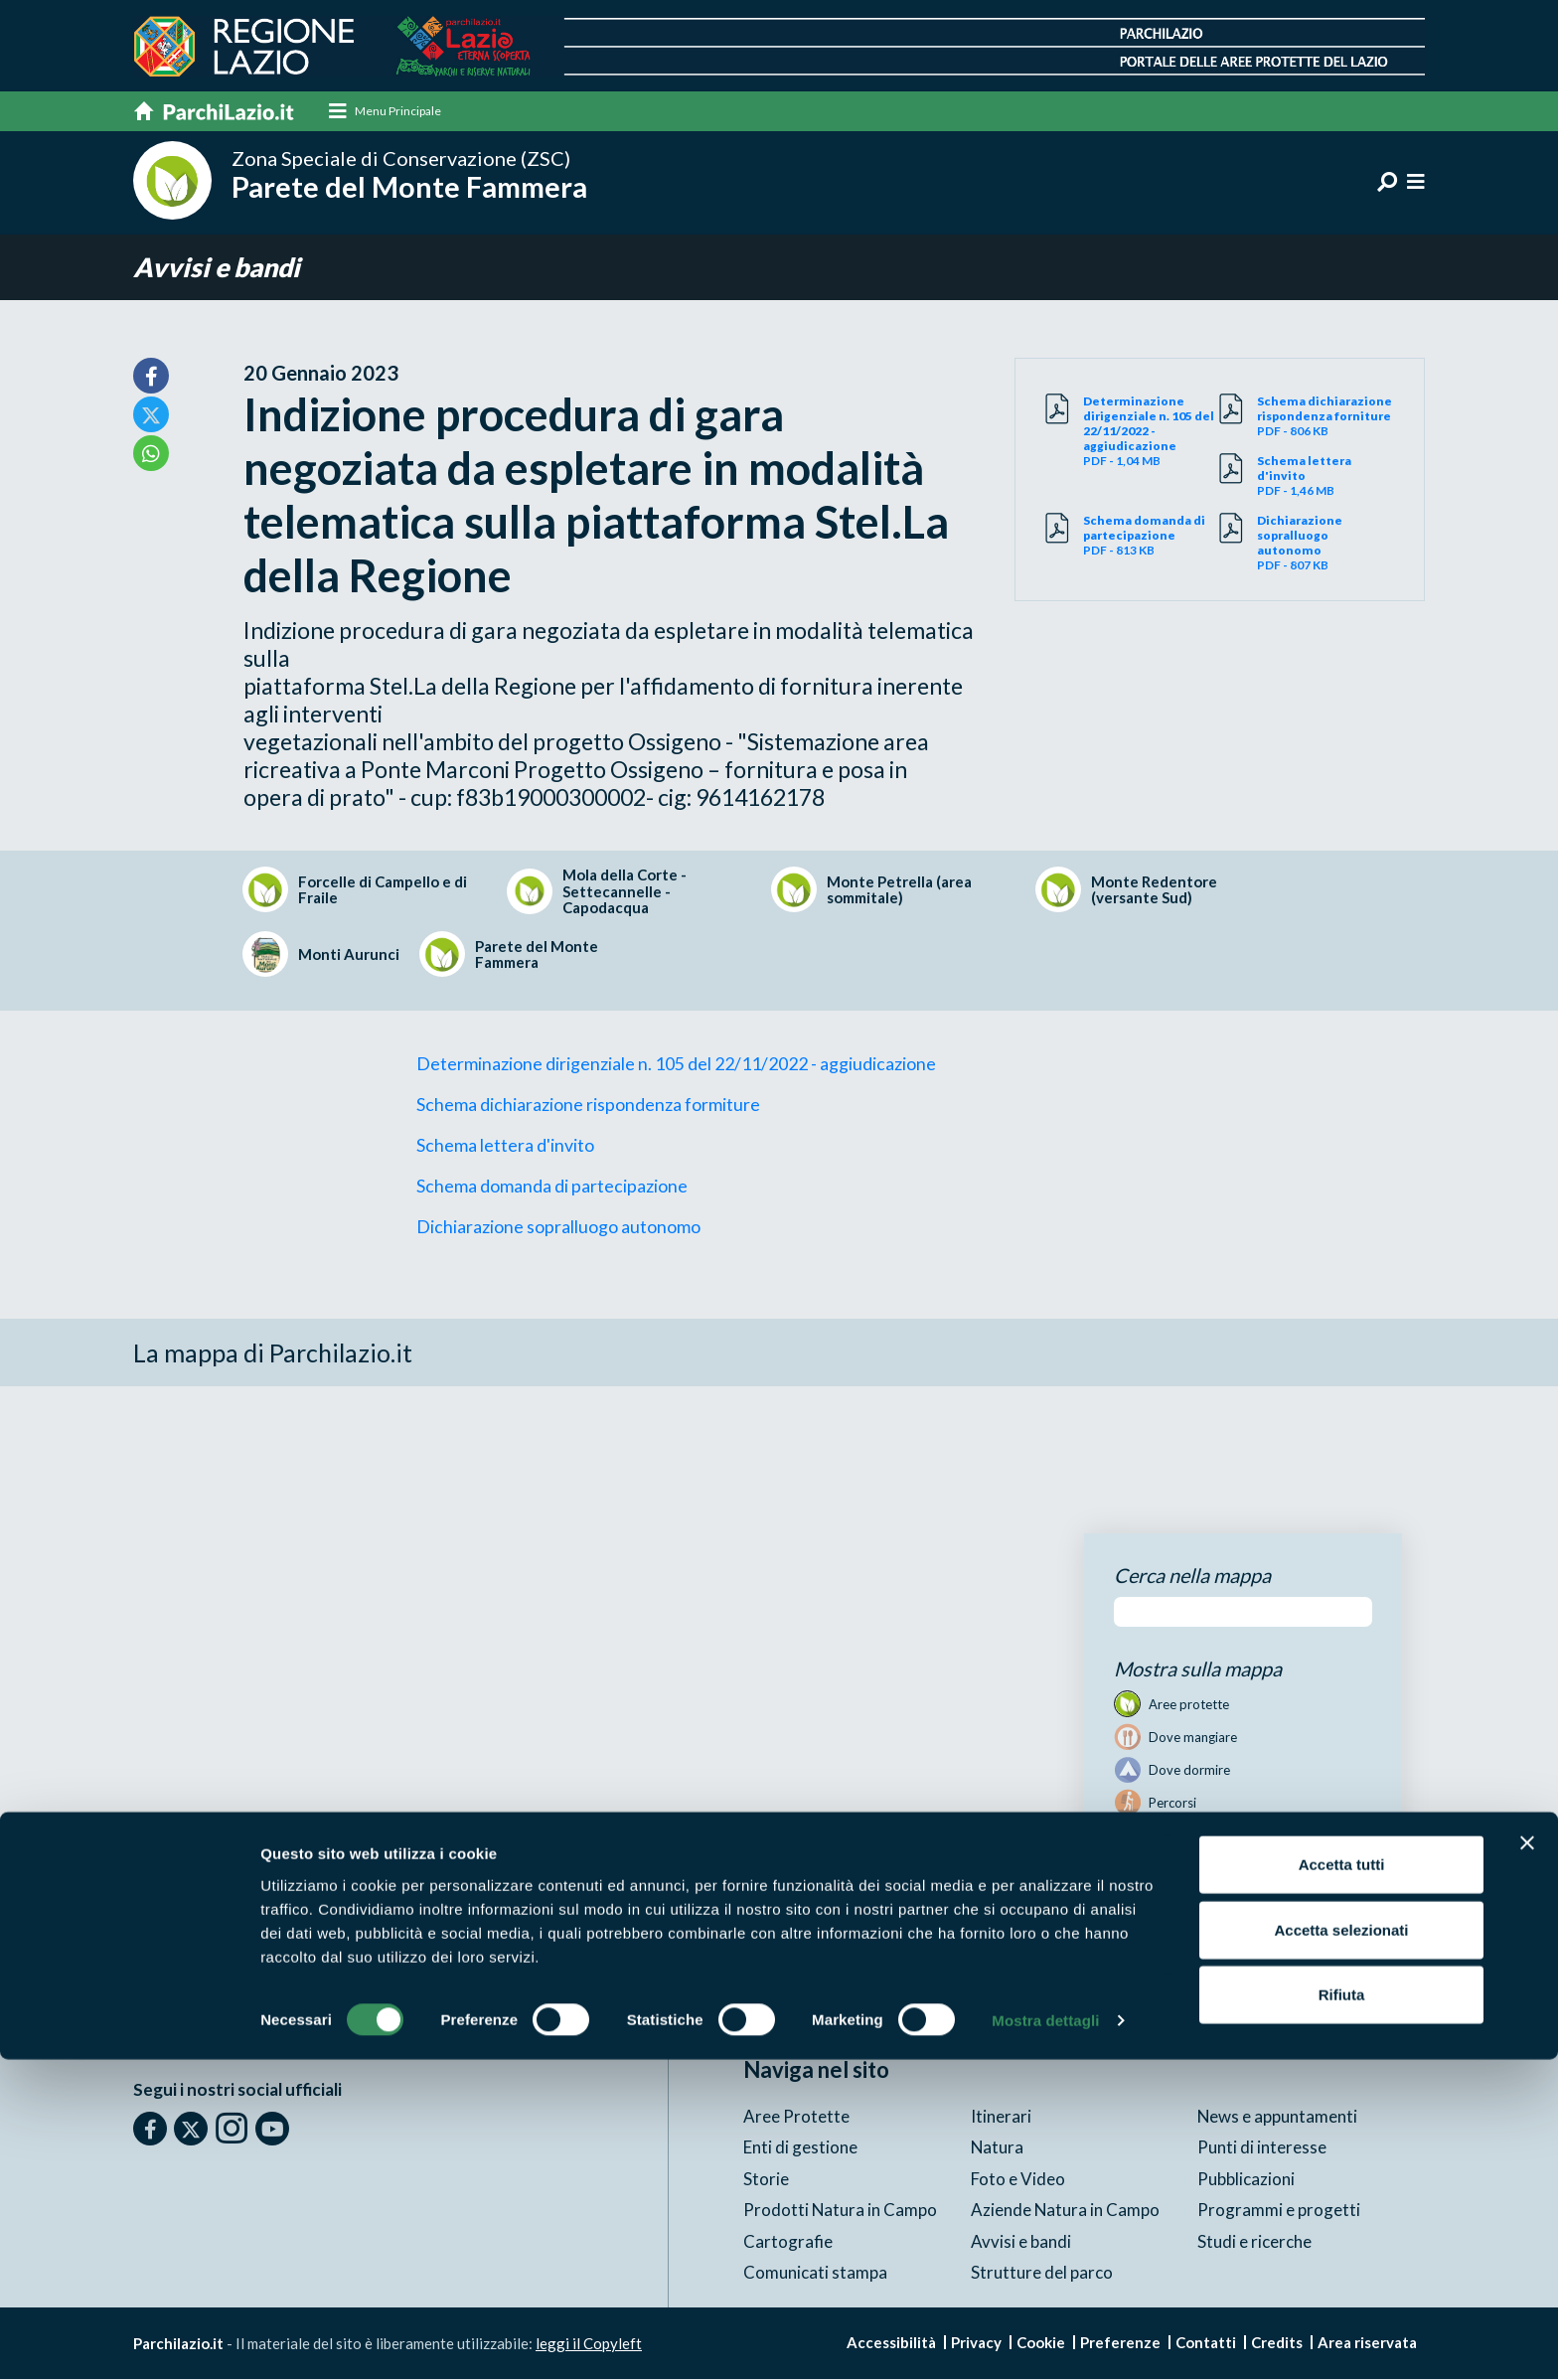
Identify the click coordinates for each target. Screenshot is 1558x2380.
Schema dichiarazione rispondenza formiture (588, 1105)
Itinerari (1001, 2116)
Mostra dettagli (1045, 2340)
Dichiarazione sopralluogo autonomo (558, 1227)
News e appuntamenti (1277, 2116)
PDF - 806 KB (1325, 417)
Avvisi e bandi (219, 267)
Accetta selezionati (1341, 2250)
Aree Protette (796, 2116)
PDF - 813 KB (1151, 536)
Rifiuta (1342, 2314)
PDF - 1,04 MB (1151, 432)
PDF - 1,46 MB (1325, 476)
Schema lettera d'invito (505, 1146)
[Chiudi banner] (1527, 2163)
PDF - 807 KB (1325, 543)
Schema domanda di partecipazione (552, 1186)
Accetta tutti (1342, 2184)
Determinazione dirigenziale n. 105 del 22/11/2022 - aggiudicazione (676, 1064)
